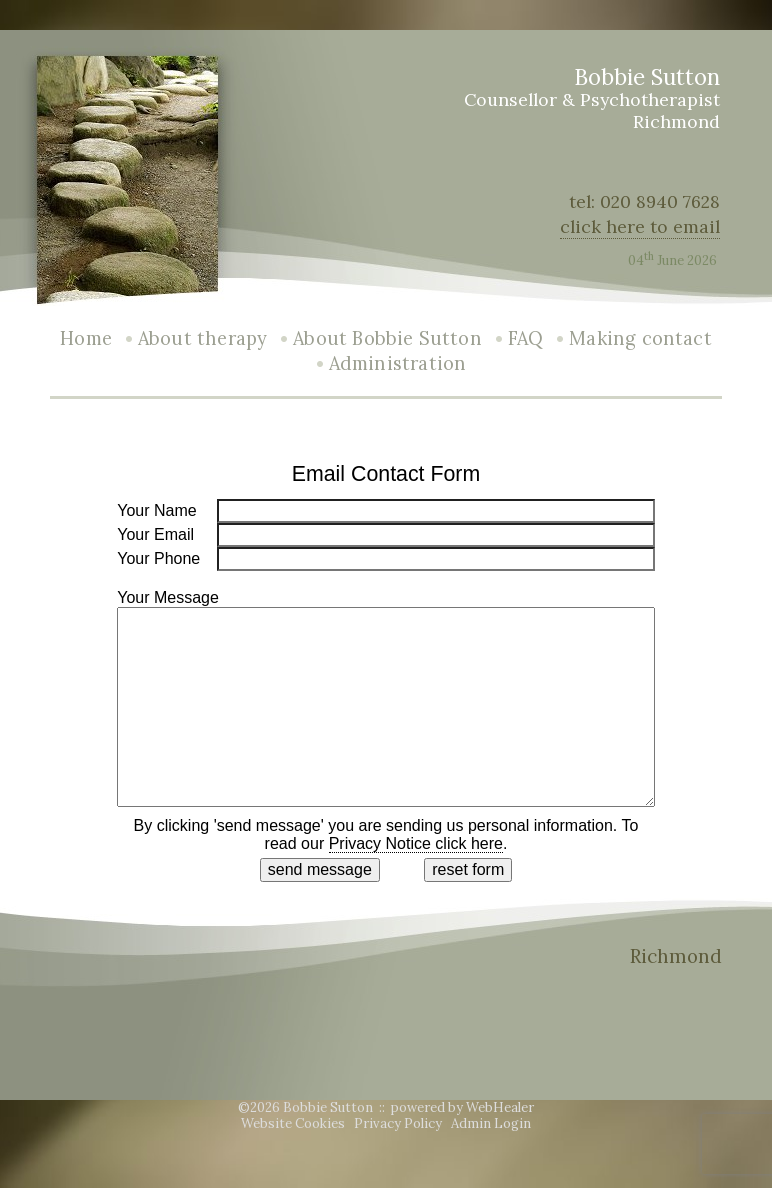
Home (86, 338)
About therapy (202, 338)
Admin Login (491, 1123)
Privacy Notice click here (416, 843)
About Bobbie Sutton (387, 338)
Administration (398, 363)
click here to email (640, 226)
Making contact (640, 338)
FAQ (526, 338)
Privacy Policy (398, 1123)
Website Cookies (293, 1123)
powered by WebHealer (462, 1107)
